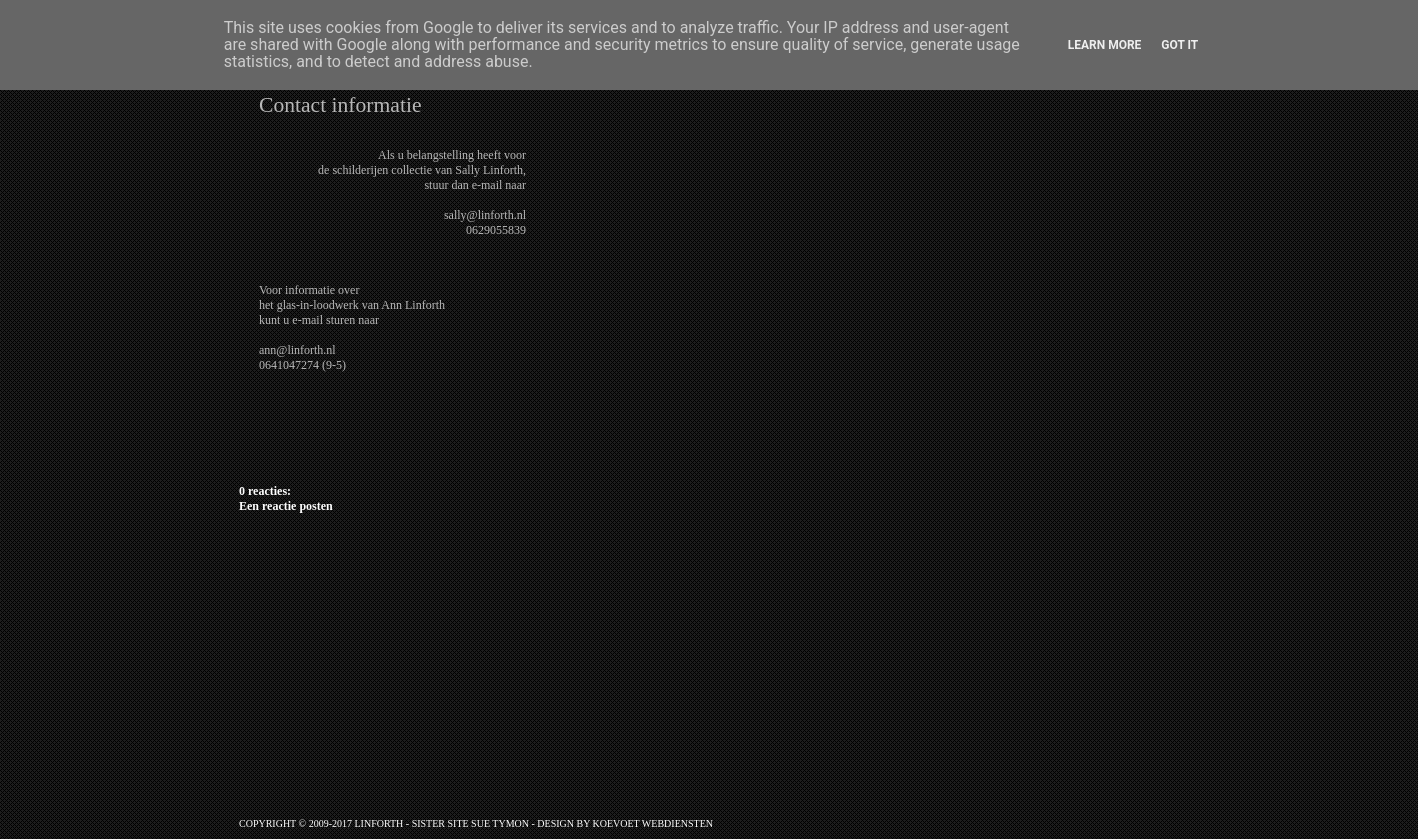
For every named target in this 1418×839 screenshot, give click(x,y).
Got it (1179, 45)
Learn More (1105, 45)
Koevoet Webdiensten (653, 823)
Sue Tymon (500, 823)
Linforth (378, 823)
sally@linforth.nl (485, 215)
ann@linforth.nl (297, 350)
